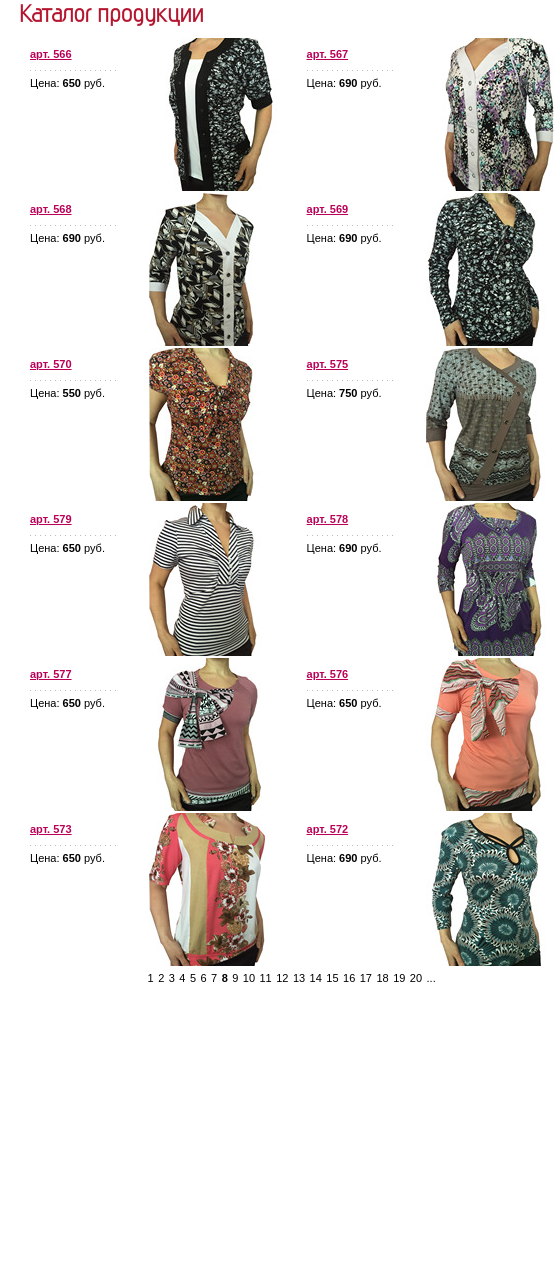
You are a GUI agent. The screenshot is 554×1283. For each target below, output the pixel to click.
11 (266, 978)
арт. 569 (328, 209)
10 (249, 978)
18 (382, 978)
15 (332, 978)
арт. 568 (51, 209)
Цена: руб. (67, 83)
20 (416, 978)
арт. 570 (51, 364)
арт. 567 (328, 54)
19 (399, 978)
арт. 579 (51, 519)
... (431, 978)
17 (366, 978)
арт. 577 (51, 674)
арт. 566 (51, 54)
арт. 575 (328, 364)
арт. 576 (328, 674)
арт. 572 (328, 829)
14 (316, 978)
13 (299, 978)
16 (349, 978)
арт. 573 (51, 829)
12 (282, 978)
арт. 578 (328, 519)
